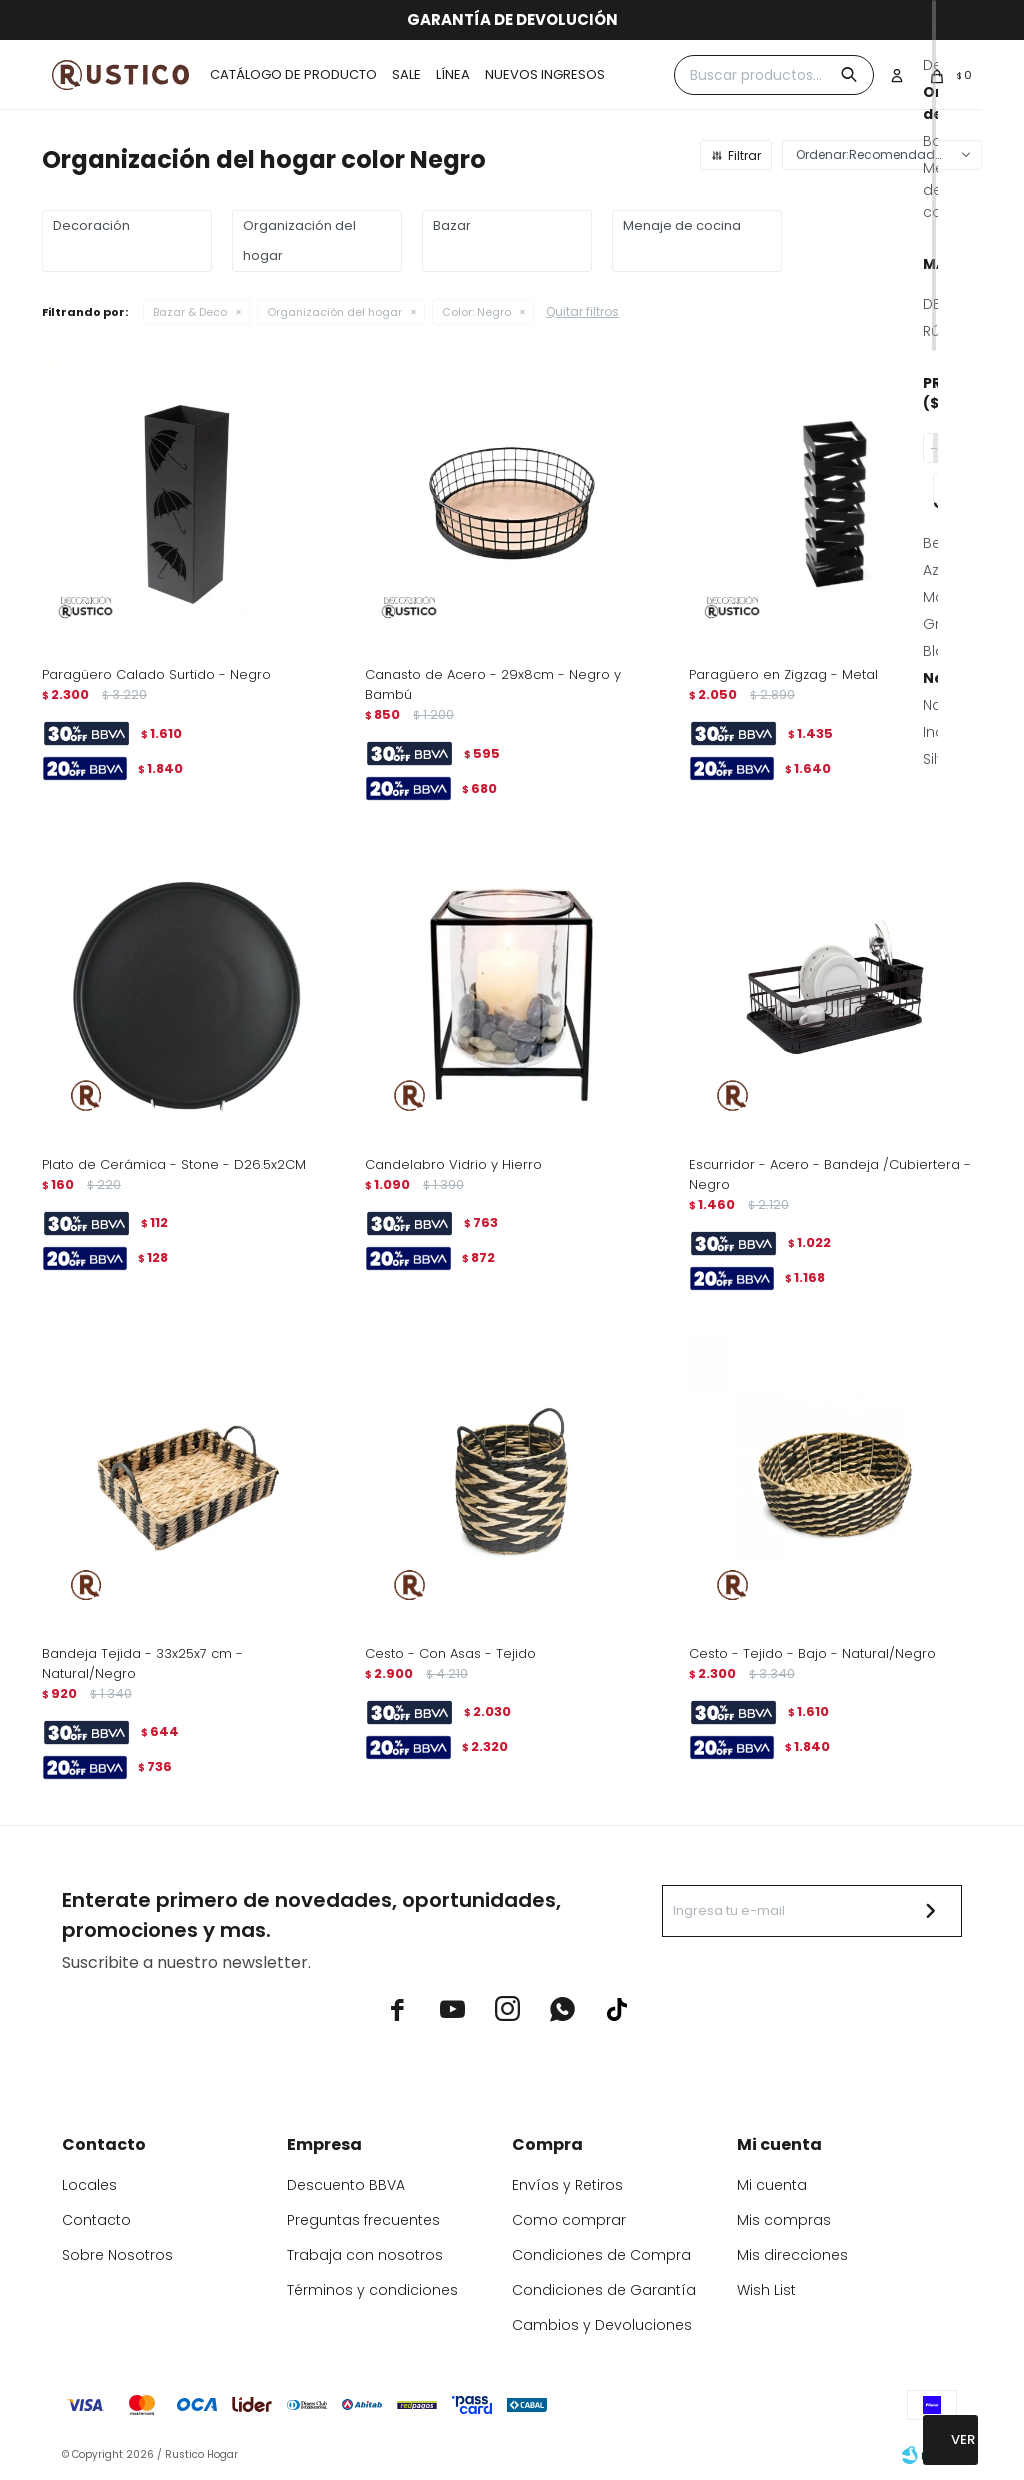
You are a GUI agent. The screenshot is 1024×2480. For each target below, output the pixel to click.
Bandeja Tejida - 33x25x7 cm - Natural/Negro (142, 1663)
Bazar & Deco (190, 312)
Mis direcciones (792, 2255)
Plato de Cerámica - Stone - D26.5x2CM (174, 1164)
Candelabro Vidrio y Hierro (453, 1164)
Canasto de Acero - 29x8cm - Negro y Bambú (493, 684)
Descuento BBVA (346, 2185)
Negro (476, 312)
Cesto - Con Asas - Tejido (450, 1653)
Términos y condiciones (372, 2290)
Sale (406, 74)
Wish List (766, 2290)
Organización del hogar (334, 312)
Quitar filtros (582, 311)
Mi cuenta (772, 2185)
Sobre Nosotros (117, 2255)
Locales (89, 2185)
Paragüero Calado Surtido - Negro (156, 674)
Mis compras (784, 2220)
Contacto (96, 2220)
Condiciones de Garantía (604, 2290)
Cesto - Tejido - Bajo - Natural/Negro (812, 1653)
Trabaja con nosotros (365, 2255)
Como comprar (569, 2220)
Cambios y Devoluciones (602, 2325)
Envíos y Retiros (567, 2185)
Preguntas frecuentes (363, 2220)
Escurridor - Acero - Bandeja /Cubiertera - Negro (830, 1174)
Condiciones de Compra (601, 2255)
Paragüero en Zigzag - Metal (783, 674)
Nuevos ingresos (545, 74)
